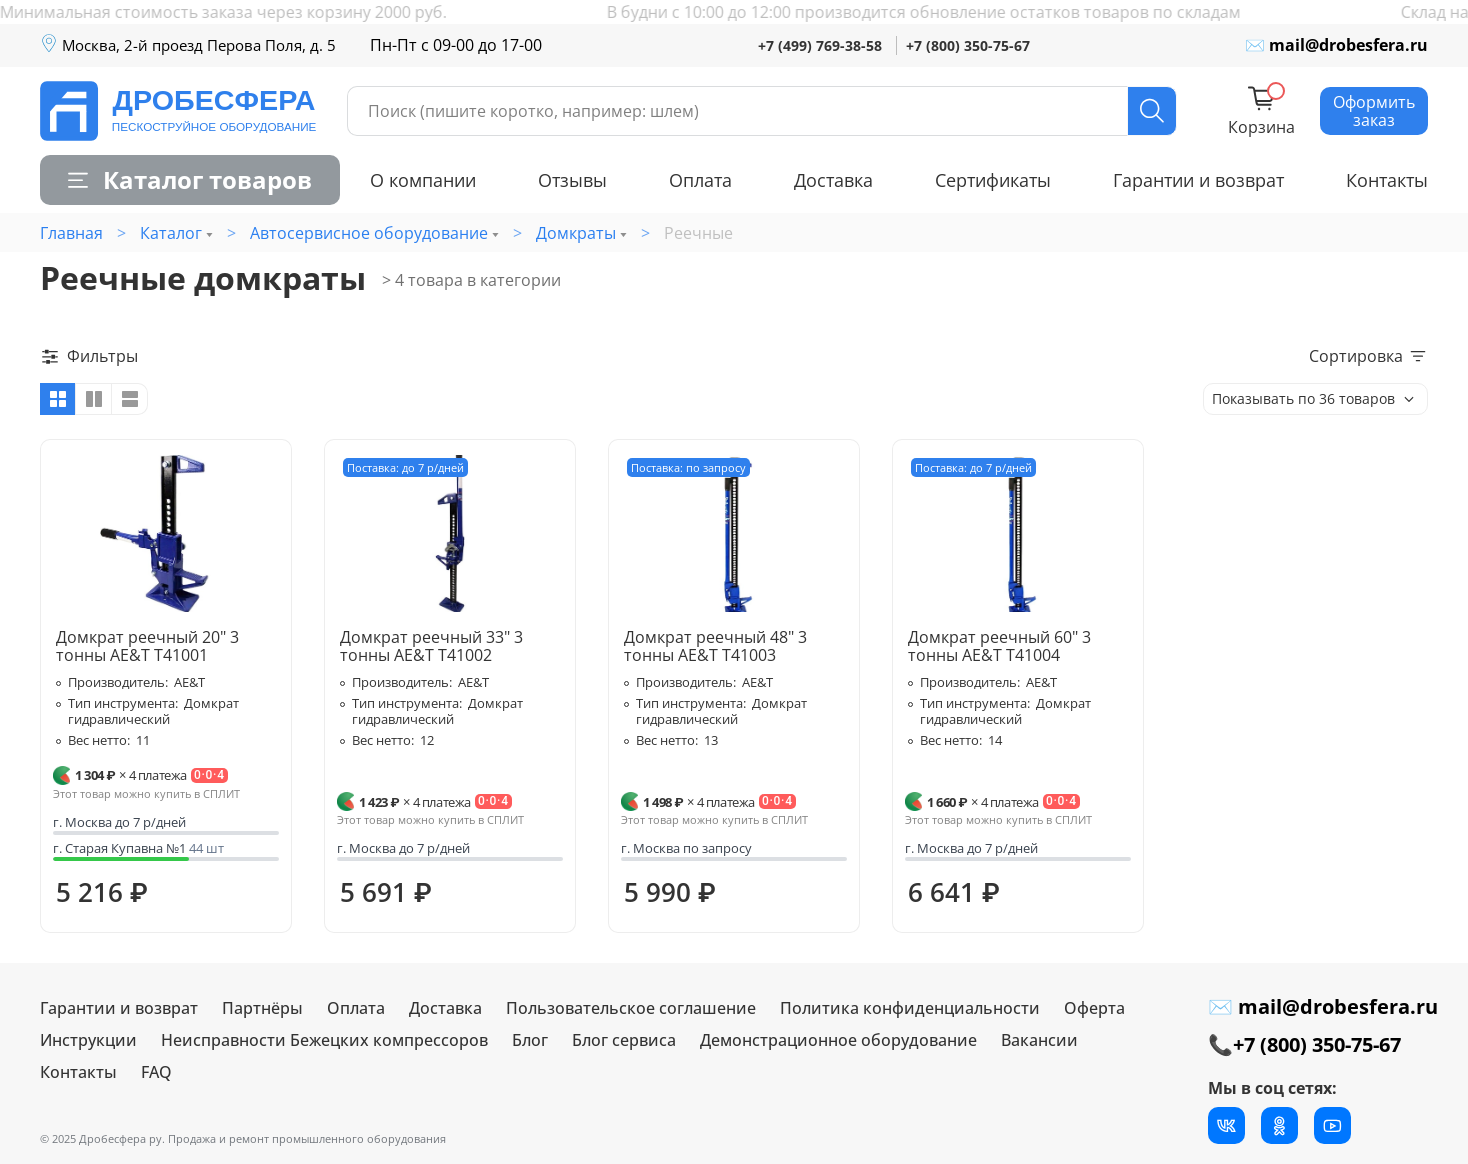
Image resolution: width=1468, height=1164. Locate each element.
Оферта (1094, 1008)
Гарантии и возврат (1198, 180)
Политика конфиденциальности (910, 1008)
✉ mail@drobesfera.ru (1336, 45)
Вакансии (1039, 1040)
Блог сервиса (624, 1040)
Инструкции (88, 1040)
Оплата (700, 180)
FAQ (156, 1072)
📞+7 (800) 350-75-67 (1304, 1044)
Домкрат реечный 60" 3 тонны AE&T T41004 (999, 646)
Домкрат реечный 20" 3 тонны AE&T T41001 (147, 646)
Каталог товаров (190, 179)
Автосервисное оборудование (369, 233)
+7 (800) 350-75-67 (968, 45)
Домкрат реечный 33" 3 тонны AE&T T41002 (431, 646)
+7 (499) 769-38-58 (820, 45)
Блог (530, 1040)
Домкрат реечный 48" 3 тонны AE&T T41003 (715, 646)
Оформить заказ (1374, 111)
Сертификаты (993, 180)
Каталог (171, 233)
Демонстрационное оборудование (838, 1040)
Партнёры (262, 1008)
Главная (71, 233)
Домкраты (576, 233)
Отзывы (572, 180)
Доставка (833, 180)
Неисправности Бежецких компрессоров (324, 1040)
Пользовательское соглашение (631, 1008)
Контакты (1387, 180)
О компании (423, 180)
